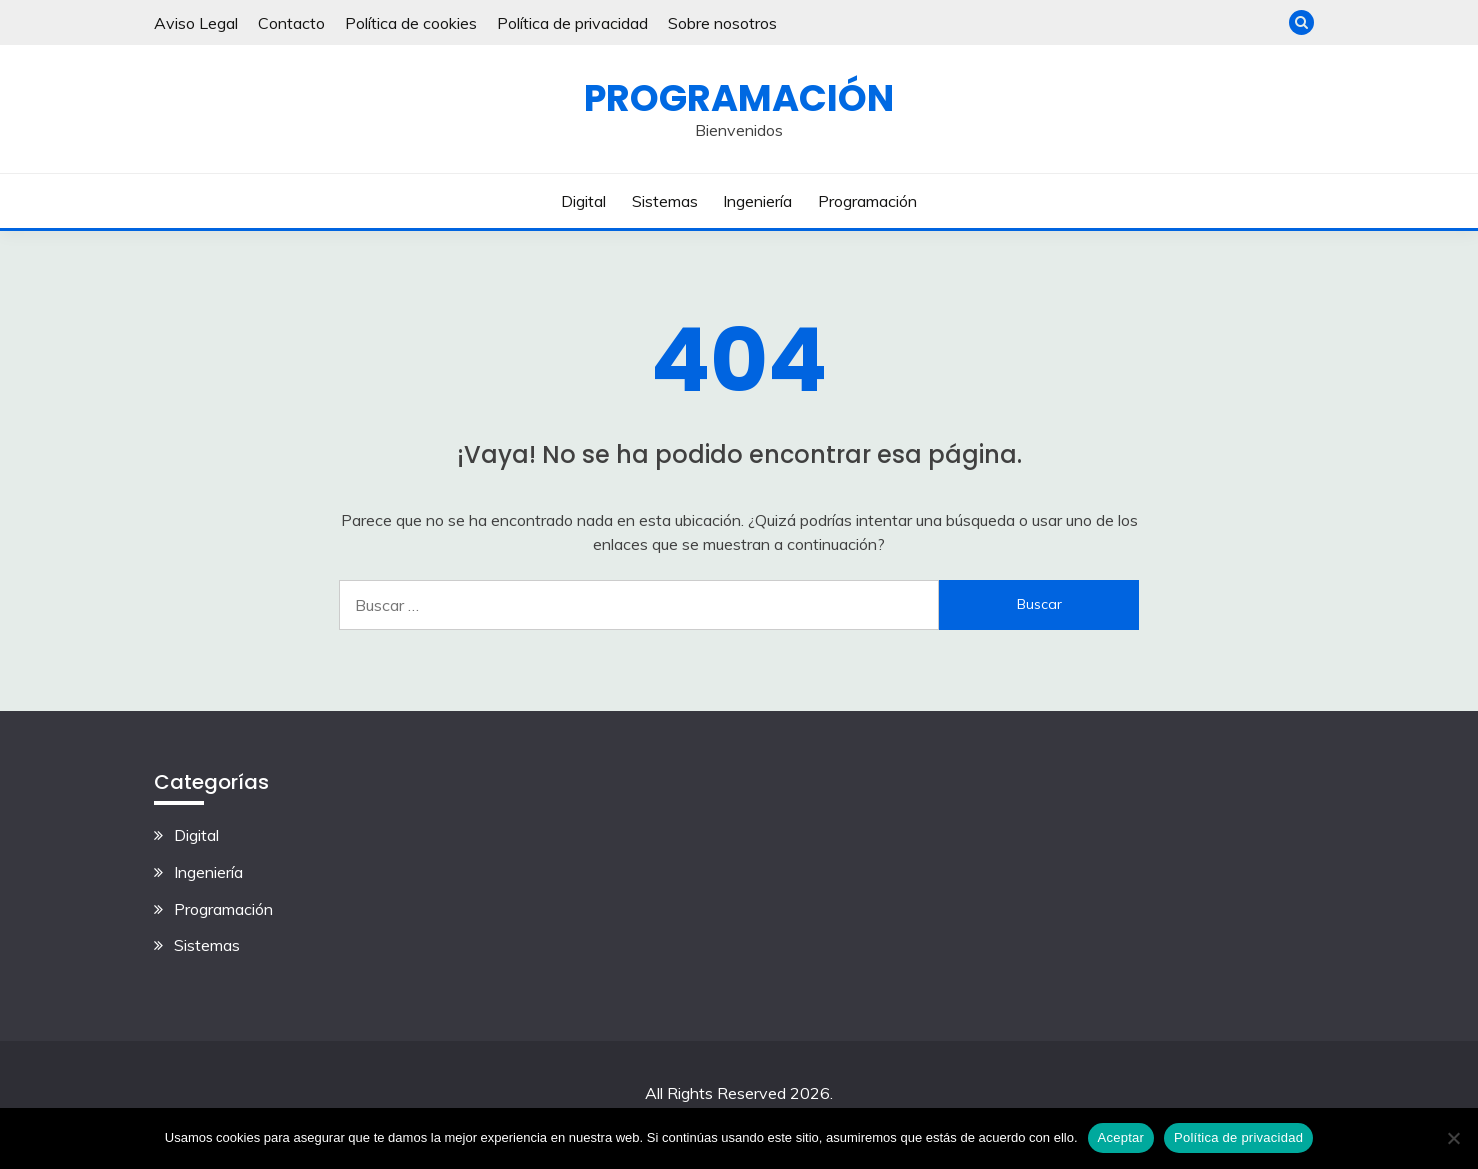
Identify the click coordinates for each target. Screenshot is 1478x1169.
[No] (1453, 1138)
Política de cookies (411, 23)
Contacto (291, 23)
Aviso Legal (196, 23)
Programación (739, 98)
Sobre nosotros (722, 23)
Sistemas (665, 201)
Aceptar (1121, 1137)
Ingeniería (757, 201)
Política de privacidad (572, 23)
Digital (583, 201)
